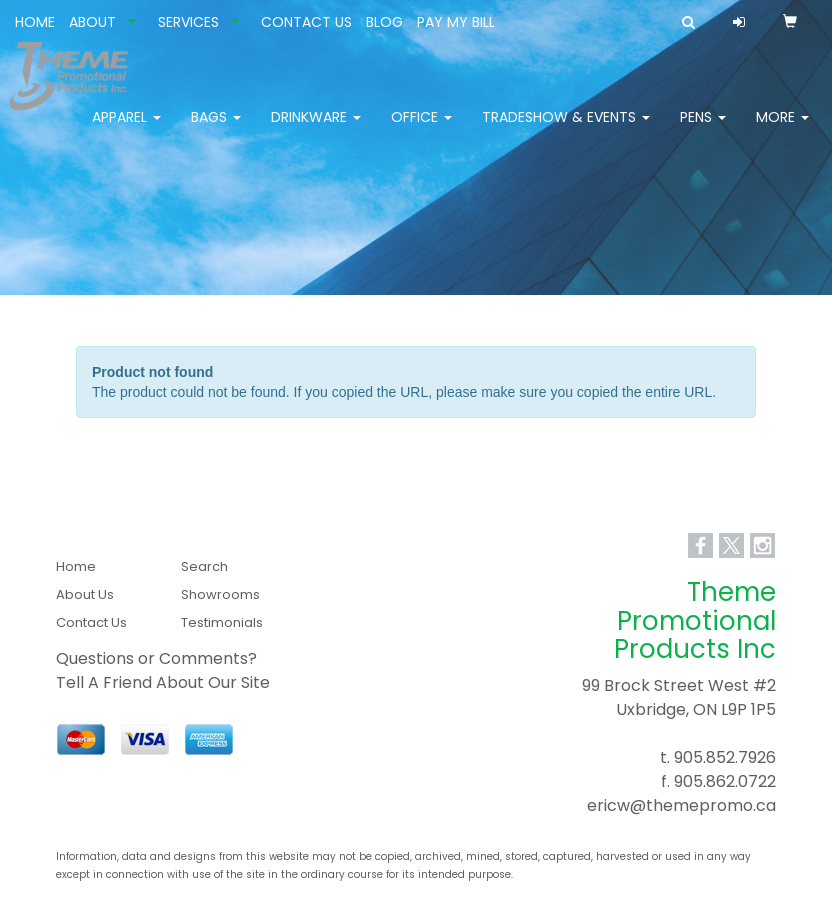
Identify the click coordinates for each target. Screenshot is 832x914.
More (782, 130)
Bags (216, 130)
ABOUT (92, 22)
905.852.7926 (725, 757)
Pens (703, 130)
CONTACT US (306, 22)
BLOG (384, 22)
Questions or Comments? (156, 658)
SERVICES (188, 22)
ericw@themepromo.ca (681, 805)
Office (421, 130)
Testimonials (222, 622)
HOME (35, 22)
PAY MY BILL (456, 22)
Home (76, 566)
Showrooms (220, 594)
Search (204, 566)
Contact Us (91, 622)
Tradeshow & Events (566, 130)
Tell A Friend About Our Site (163, 682)
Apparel (126, 130)
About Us (85, 594)
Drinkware (316, 130)
